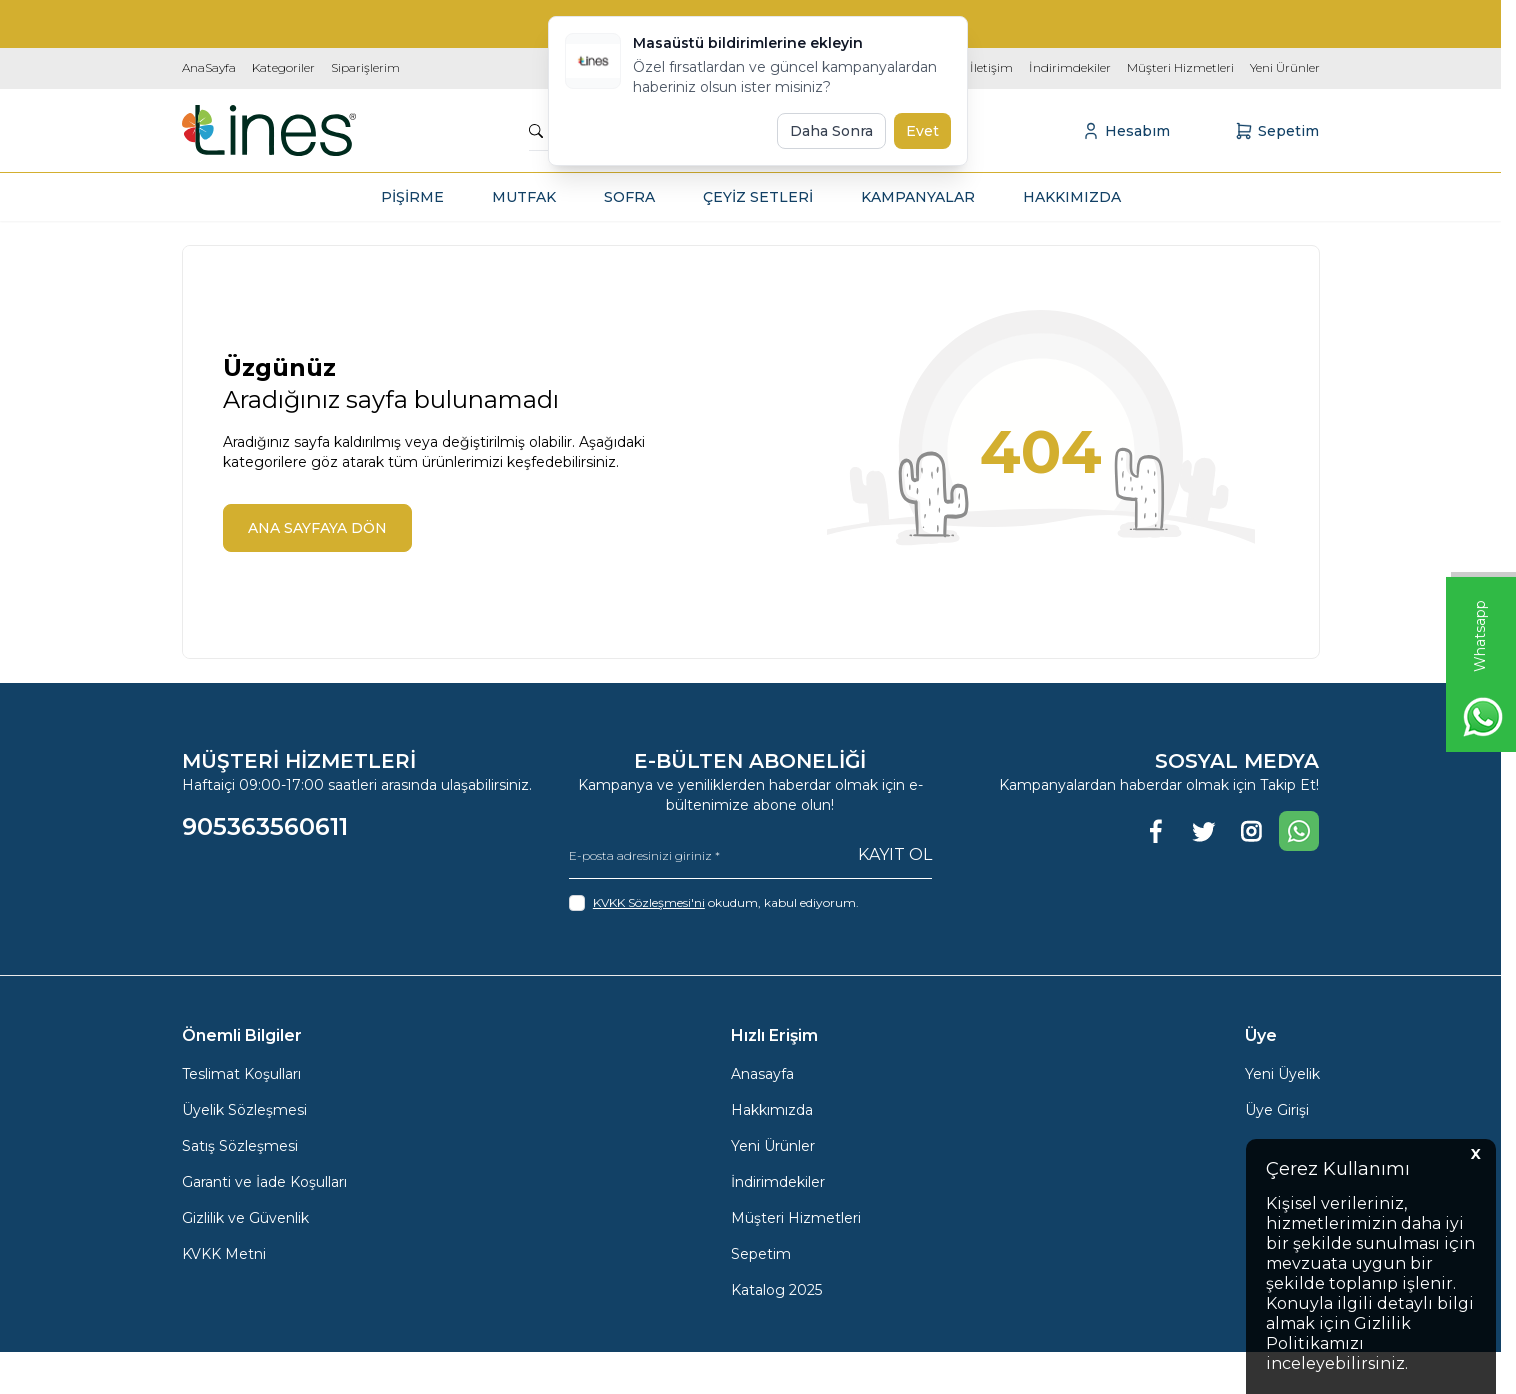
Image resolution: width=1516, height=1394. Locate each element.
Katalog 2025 (776, 1290)
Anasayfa (762, 1074)
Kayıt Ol (895, 854)
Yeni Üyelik (1282, 1074)
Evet (922, 131)
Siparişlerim (365, 67)
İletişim (991, 67)
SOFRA (629, 197)
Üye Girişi (1277, 1110)
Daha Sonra (831, 131)
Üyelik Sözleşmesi (244, 1110)
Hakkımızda (772, 1110)
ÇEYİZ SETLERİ (758, 197)
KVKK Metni (224, 1254)
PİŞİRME (412, 197)
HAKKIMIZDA (1072, 197)
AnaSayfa (209, 67)
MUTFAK (524, 197)
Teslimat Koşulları (241, 1074)
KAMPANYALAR (918, 197)
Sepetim (761, 1254)
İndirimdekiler (1070, 67)
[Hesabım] (1125, 131)
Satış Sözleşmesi (240, 1146)
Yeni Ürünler (1285, 67)
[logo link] (269, 130)
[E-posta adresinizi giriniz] (750, 855)
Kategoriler (283, 67)
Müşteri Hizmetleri (1180, 67)
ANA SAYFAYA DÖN (317, 528)
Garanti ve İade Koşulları (264, 1182)
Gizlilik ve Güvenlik (245, 1218)
